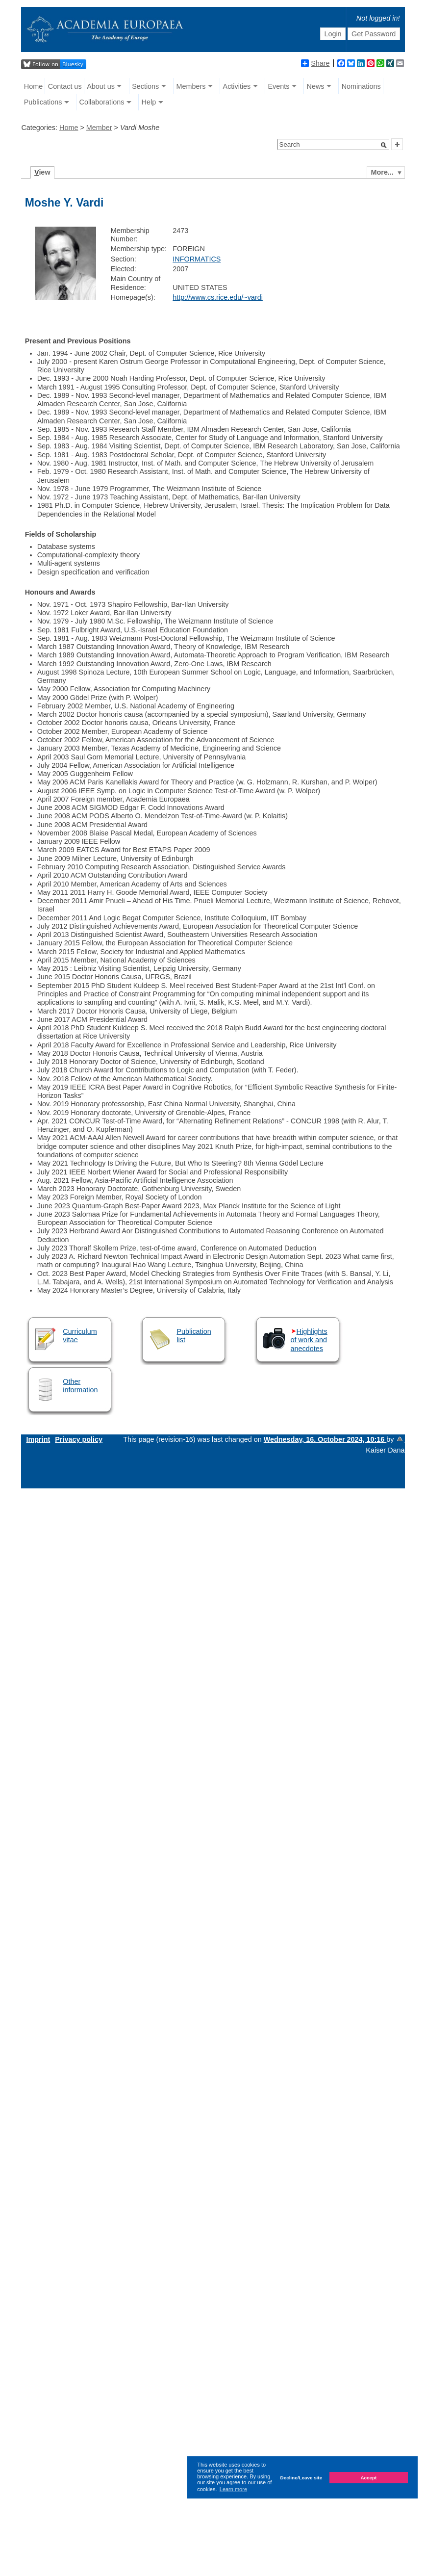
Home (33, 86)
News (316, 86)
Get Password (373, 34)
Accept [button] (368, 2477)
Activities (237, 86)
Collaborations (101, 102)
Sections (145, 86)
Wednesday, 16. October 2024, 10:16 (325, 1439)
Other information (80, 1386)
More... (382, 172)
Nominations (361, 86)
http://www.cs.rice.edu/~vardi (218, 297)
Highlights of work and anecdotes (309, 1340)
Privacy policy (78, 1439)
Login (332, 34)
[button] (384, 145)
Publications (43, 102)
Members (190, 86)
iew (42, 172)
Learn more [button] (233, 2489)
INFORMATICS (197, 259)
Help (149, 102)
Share (315, 63)
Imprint (38, 1439)
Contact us (65, 86)
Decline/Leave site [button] (301, 2477)
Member (99, 127)
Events (278, 86)
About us (101, 86)
